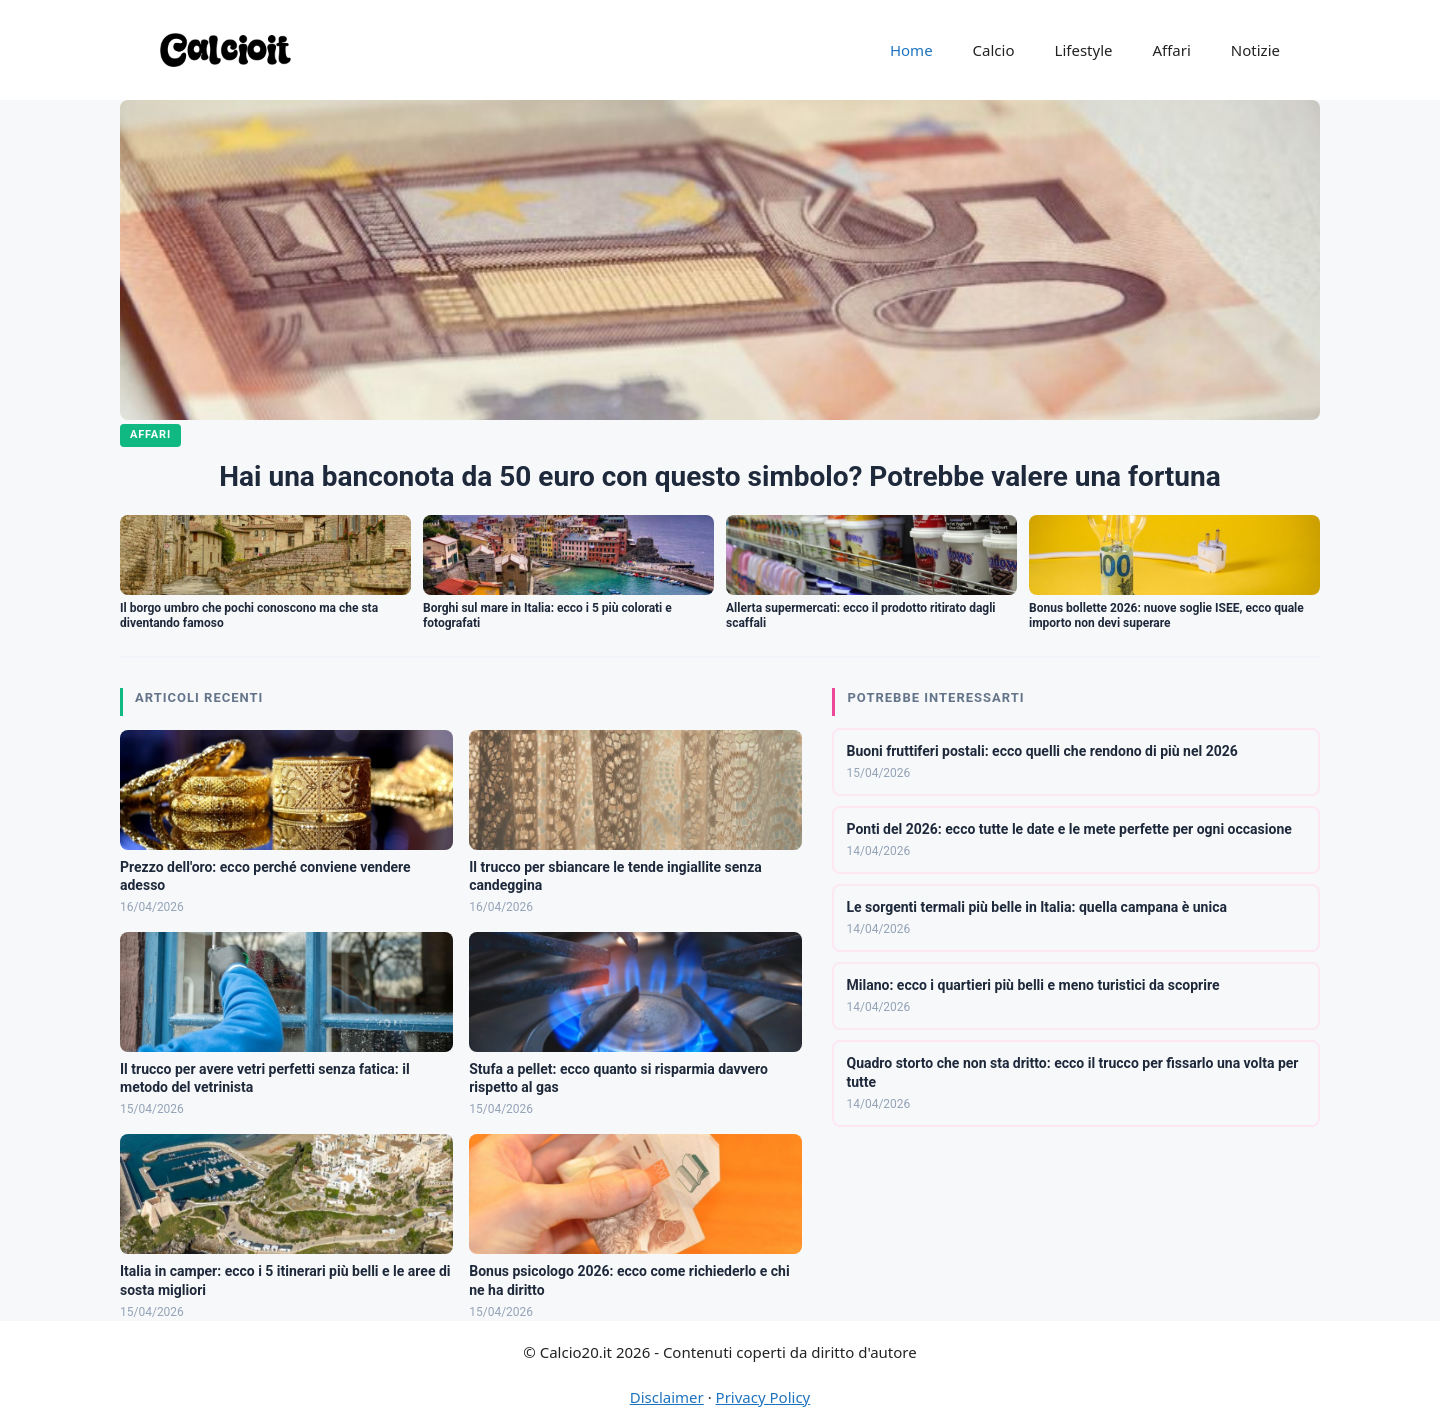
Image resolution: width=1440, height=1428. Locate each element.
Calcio (994, 50)
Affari (1171, 50)
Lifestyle (1084, 50)
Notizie (1255, 50)
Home (911, 50)
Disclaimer (667, 1397)
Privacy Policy (763, 1397)
